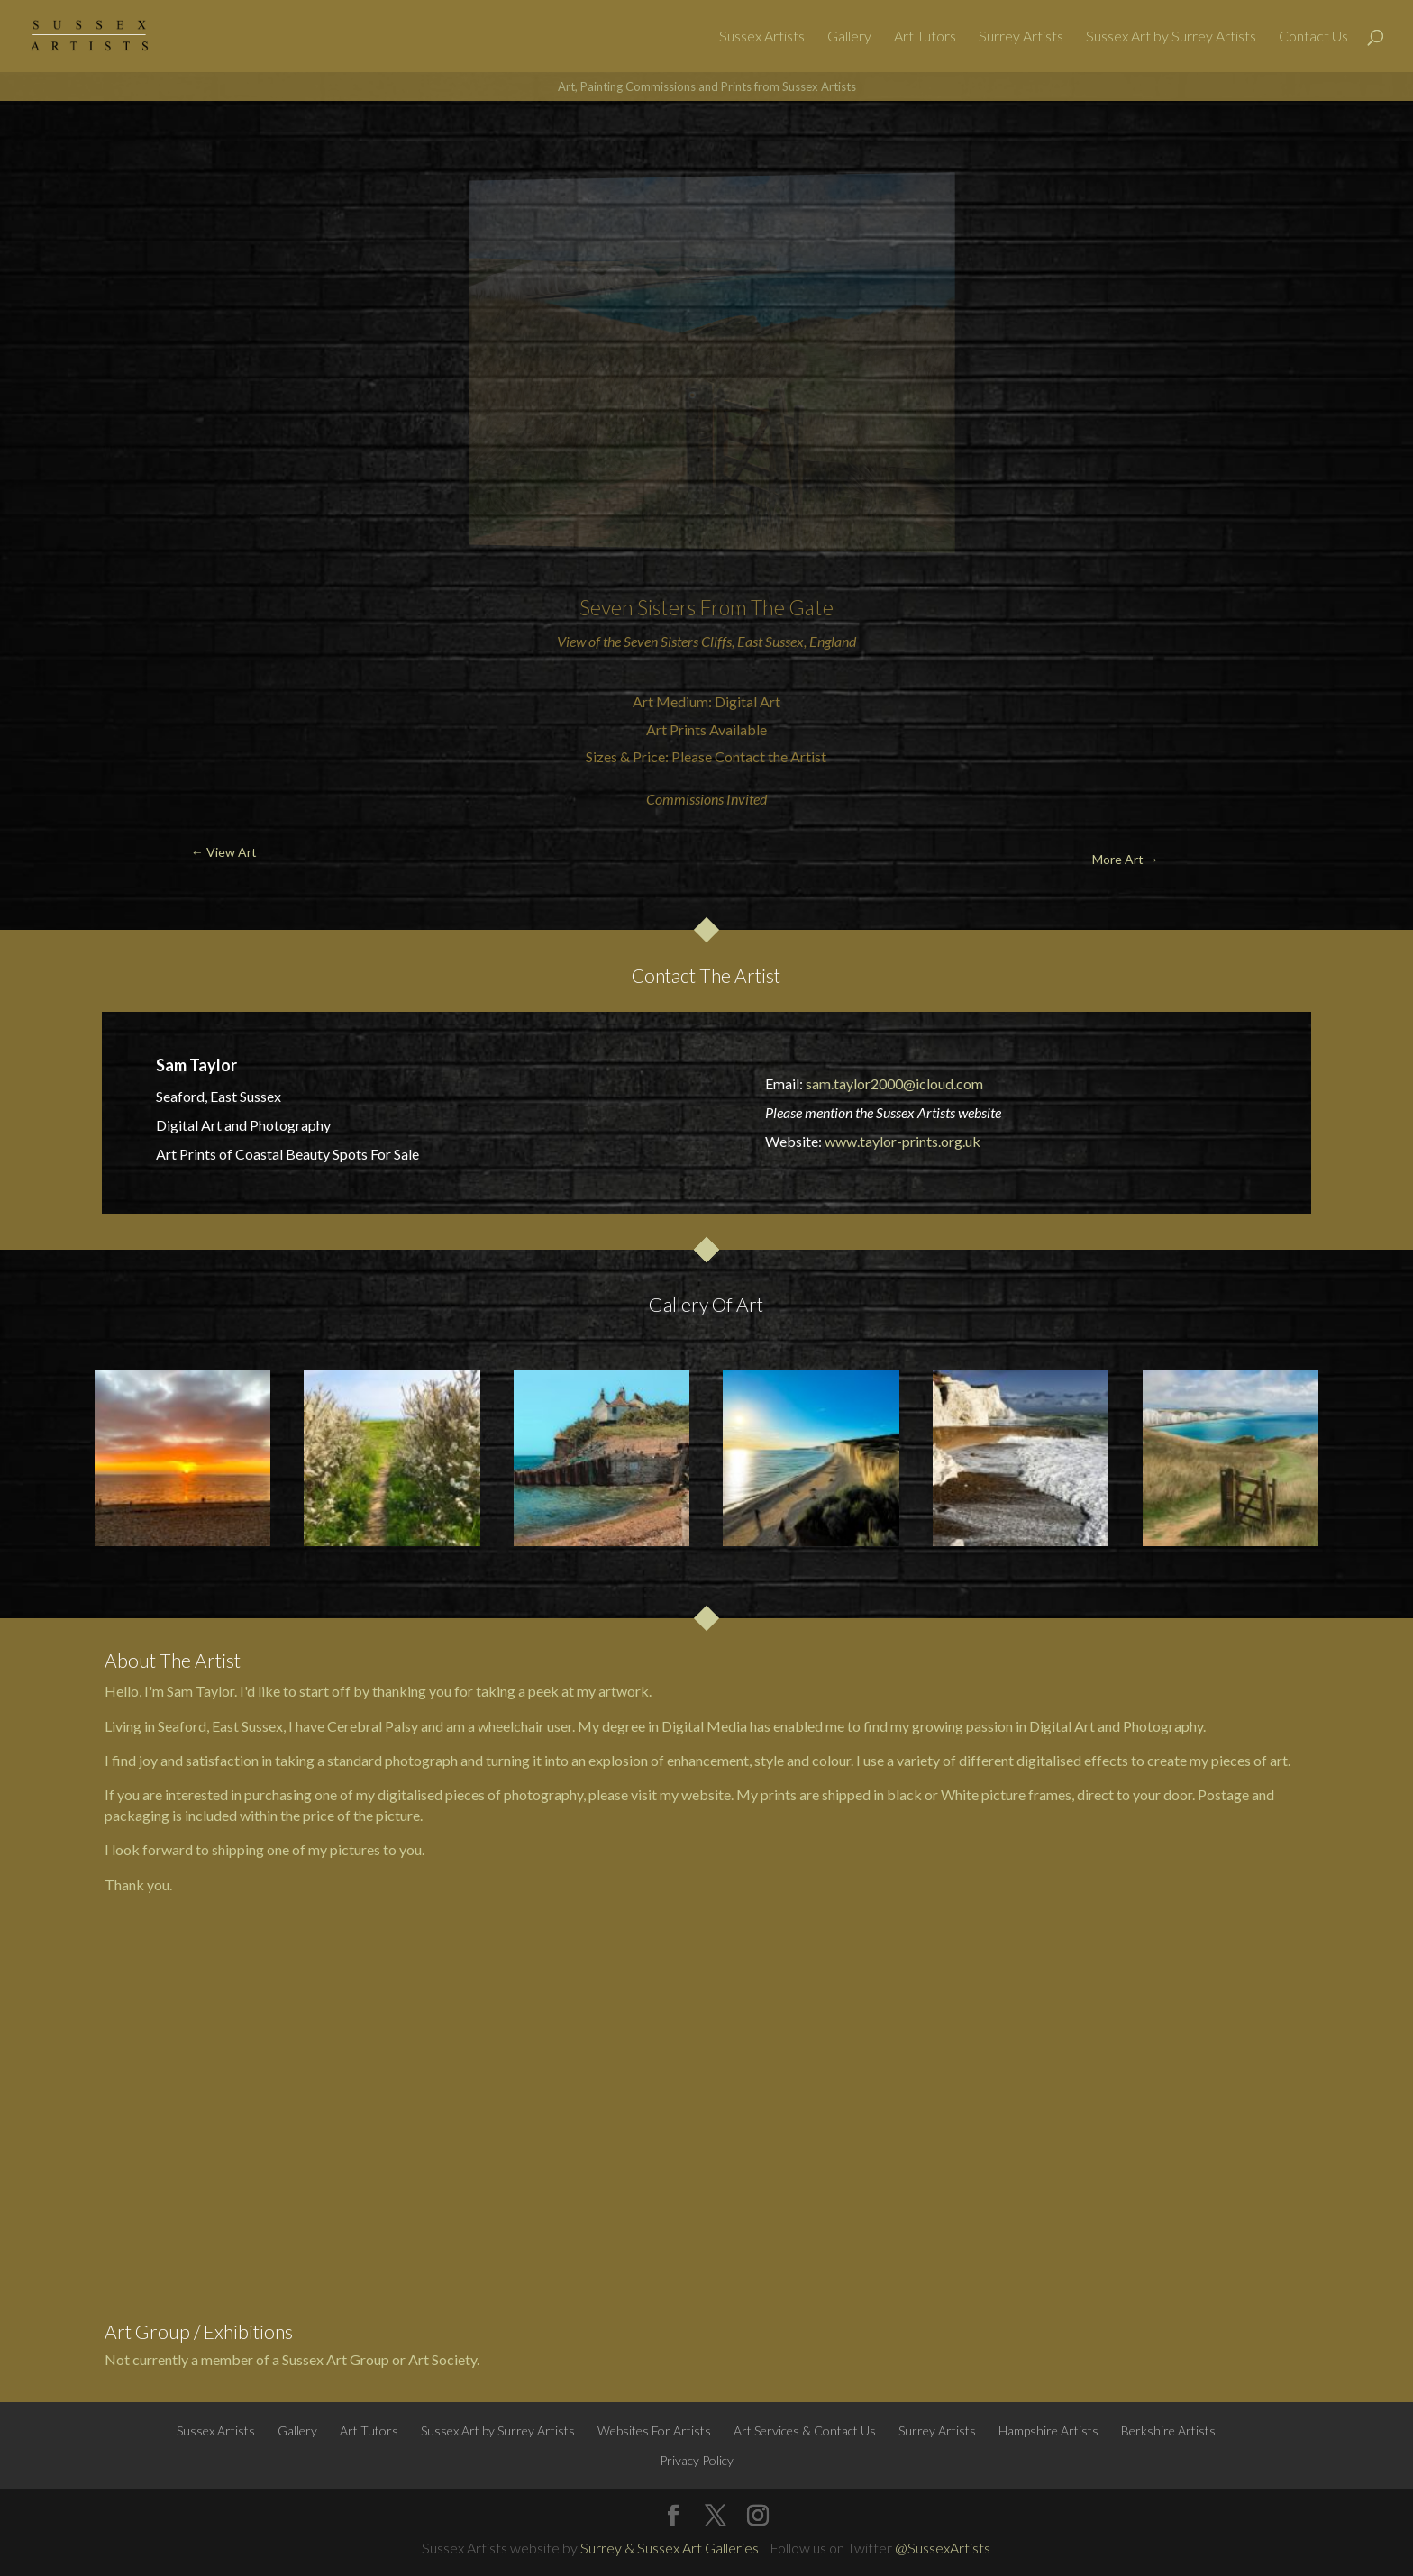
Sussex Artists (762, 37)
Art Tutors (925, 37)
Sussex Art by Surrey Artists (1171, 37)
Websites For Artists (654, 2430)
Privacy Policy (697, 2460)
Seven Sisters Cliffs (678, 641)
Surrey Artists (1021, 37)
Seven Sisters (637, 607)
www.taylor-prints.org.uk (902, 1141)
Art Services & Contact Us (805, 2430)
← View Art (110, 143)
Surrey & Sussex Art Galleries (669, 2547)
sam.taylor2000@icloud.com (894, 1083)
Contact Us (1313, 37)
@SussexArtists (942, 2547)
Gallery (849, 37)
